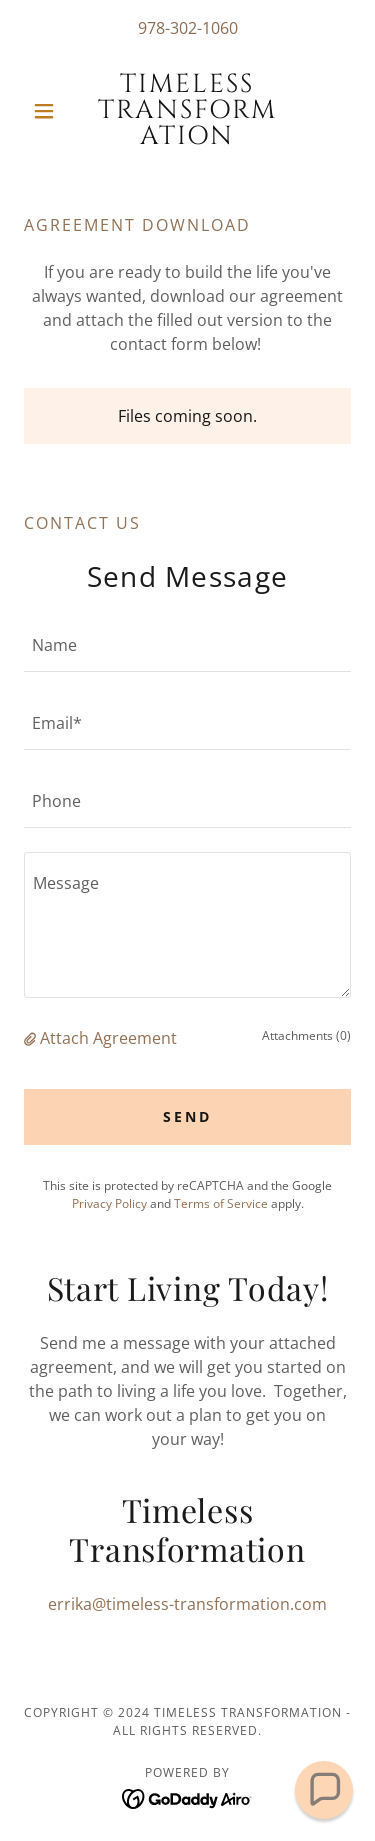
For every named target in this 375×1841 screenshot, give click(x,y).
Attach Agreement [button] (108, 1038)
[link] (187, 111)
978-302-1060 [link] (188, 28)
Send (187, 1116)
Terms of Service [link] (221, 1203)
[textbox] (187, 645)
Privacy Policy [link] (109, 1203)
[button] (48, 111)
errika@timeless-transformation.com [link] (187, 1604)
